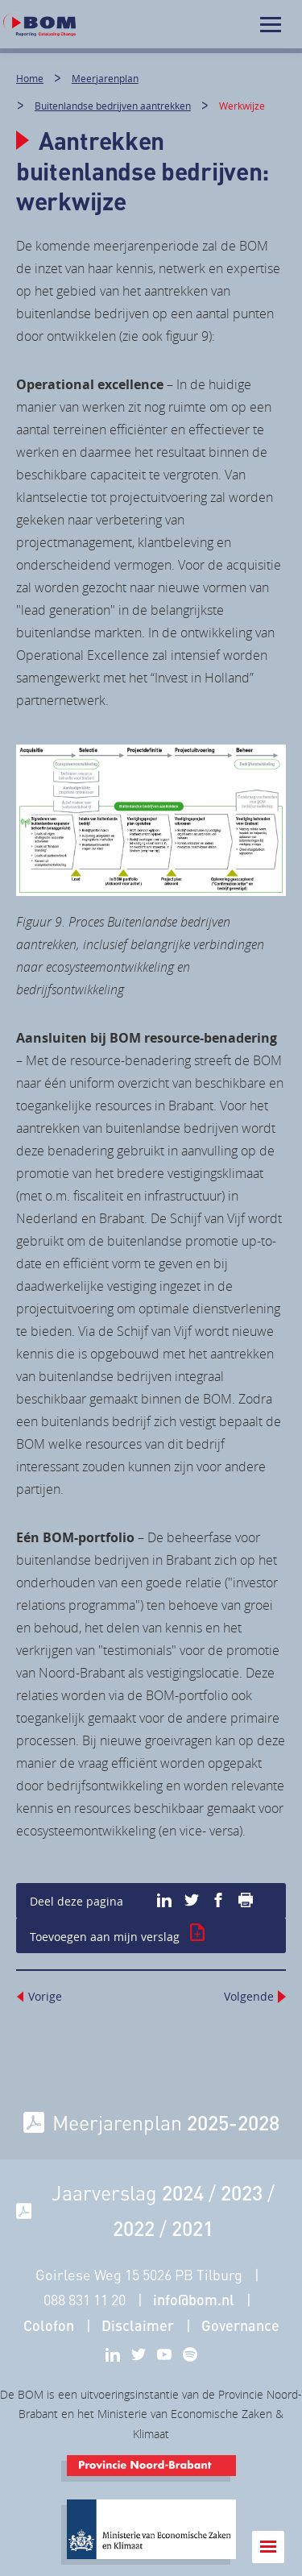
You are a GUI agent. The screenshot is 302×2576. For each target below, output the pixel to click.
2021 (192, 2228)
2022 (134, 2228)
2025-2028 (233, 2122)
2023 (242, 2192)
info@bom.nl (193, 2299)
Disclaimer (137, 2325)
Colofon (48, 2325)
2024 (183, 2192)
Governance (240, 2325)
